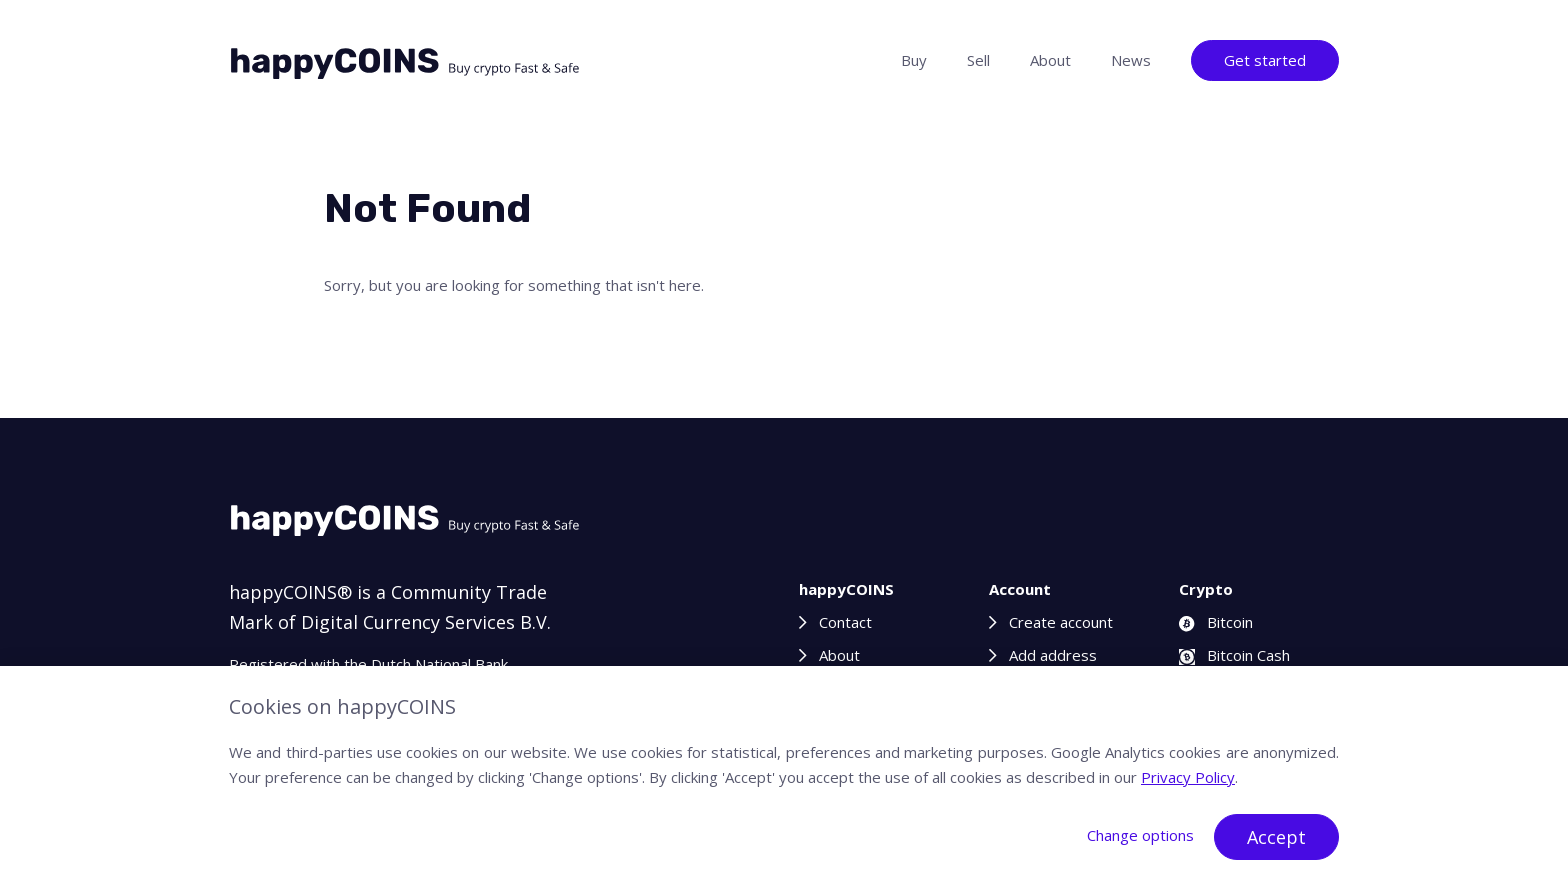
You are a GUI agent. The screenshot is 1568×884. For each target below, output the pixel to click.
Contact (845, 622)
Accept (1276, 837)
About (1050, 60)
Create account (1061, 622)
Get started (1265, 60)
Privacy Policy (1188, 777)
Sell (978, 60)
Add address (1053, 655)
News (1131, 60)
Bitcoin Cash (1234, 655)
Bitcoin (1216, 622)
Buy (914, 60)
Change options (1140, 835)
